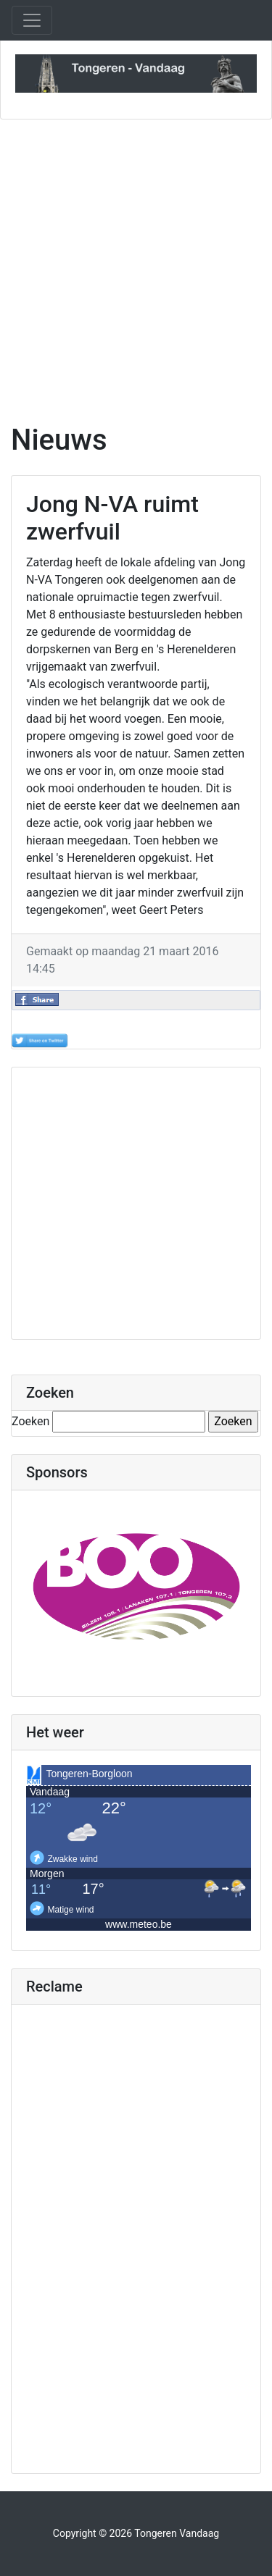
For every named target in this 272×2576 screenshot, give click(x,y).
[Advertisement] (136, 262)
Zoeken (30, 1421)
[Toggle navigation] (32, 20)
